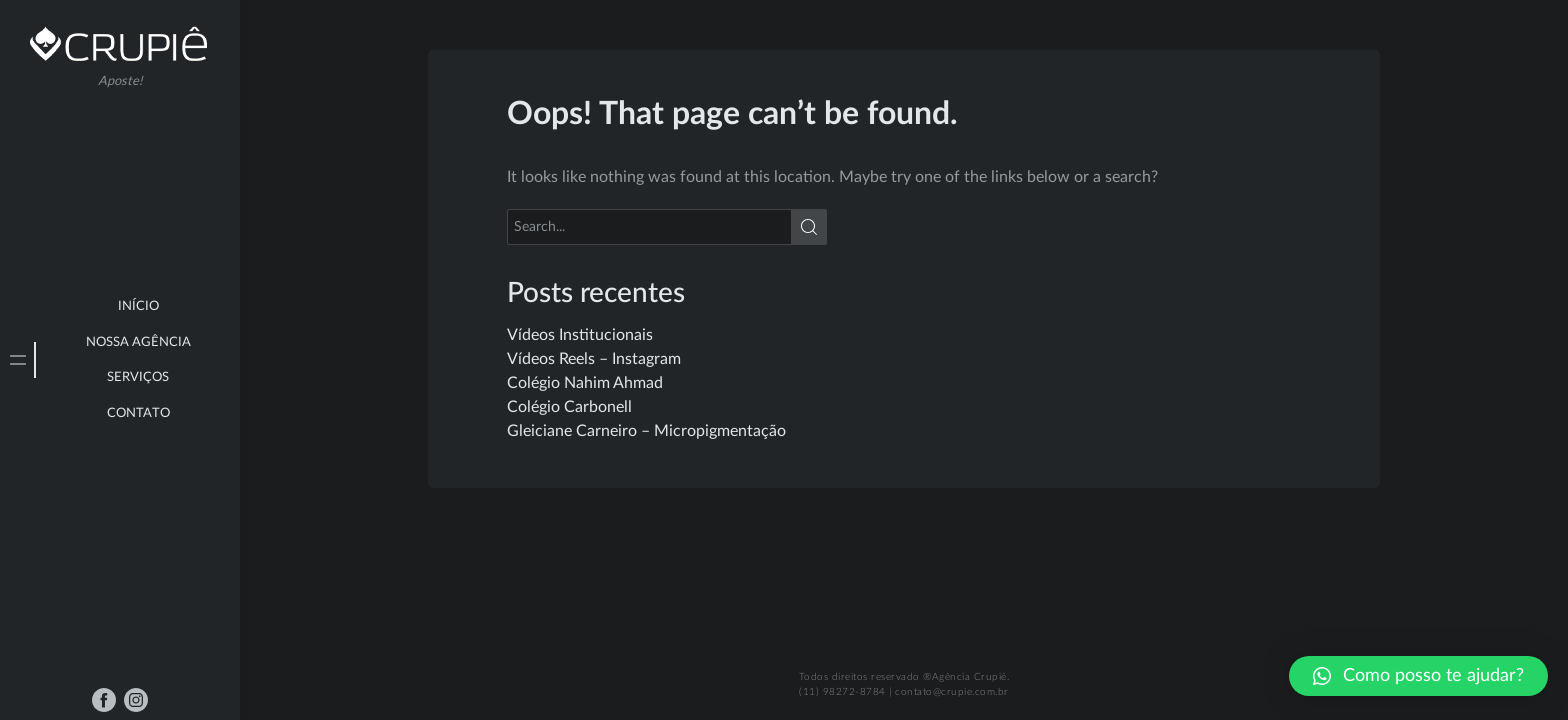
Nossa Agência (138, 342)
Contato (138, 413)
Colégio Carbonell (569, 407)
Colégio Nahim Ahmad (585, 383)
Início (138, 306)
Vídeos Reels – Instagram (594, 359)
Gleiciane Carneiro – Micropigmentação (646, 431)
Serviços (138, 377)
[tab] (18, 360)
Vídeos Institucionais (580, 335)
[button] (1418, 676)
